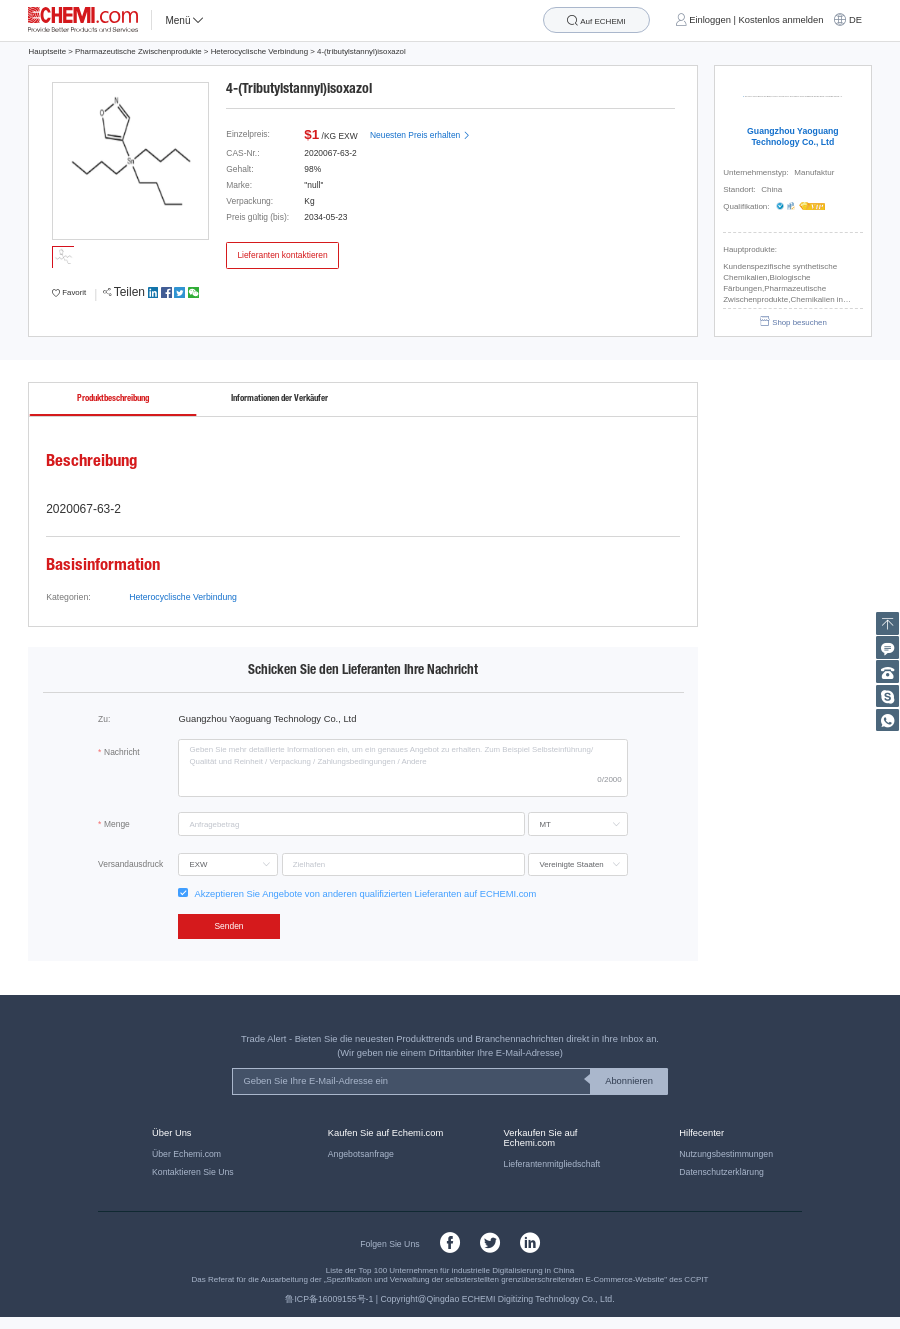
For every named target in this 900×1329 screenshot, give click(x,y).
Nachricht (122, 752)
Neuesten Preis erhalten (420, 135)
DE (855, 20)
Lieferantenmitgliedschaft (552, 1164)
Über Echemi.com (186, 1154)
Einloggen (710, 20)
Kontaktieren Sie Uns (193, 1172)
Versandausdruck (130, 864)
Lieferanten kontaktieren (282, 255)
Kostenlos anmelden (781, 20)
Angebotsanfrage (361, 1154)
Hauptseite (47, 51)
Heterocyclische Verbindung (259, 51)
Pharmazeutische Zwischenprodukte (138, 51)
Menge (117, 824)
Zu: (104, 719)
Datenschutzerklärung (721, 1172)
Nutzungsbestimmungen (726, 1154)
